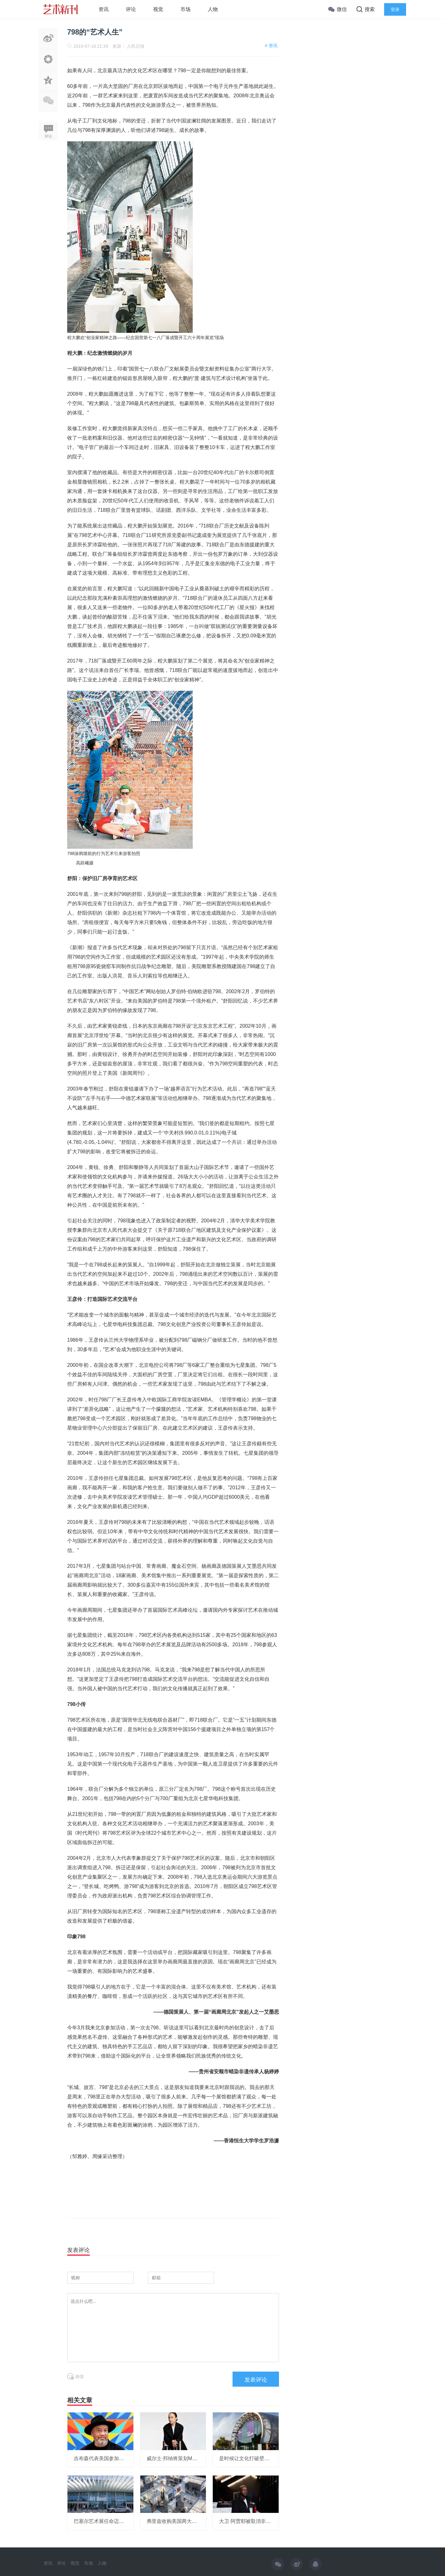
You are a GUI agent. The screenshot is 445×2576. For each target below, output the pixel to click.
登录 (395, 9)
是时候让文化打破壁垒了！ (249, 2458)
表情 (75, 2376)
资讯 (104, 9)
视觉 (158, 9)
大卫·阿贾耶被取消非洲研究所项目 (257, 2521)
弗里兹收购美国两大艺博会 (177, 2521)
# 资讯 (271, 45)
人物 (213, 9)
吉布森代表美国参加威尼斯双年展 (111, 2458)
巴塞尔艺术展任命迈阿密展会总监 (111, 2521)
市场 (185, 9)
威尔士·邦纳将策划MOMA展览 (180, 2458)
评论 (131, 9)
